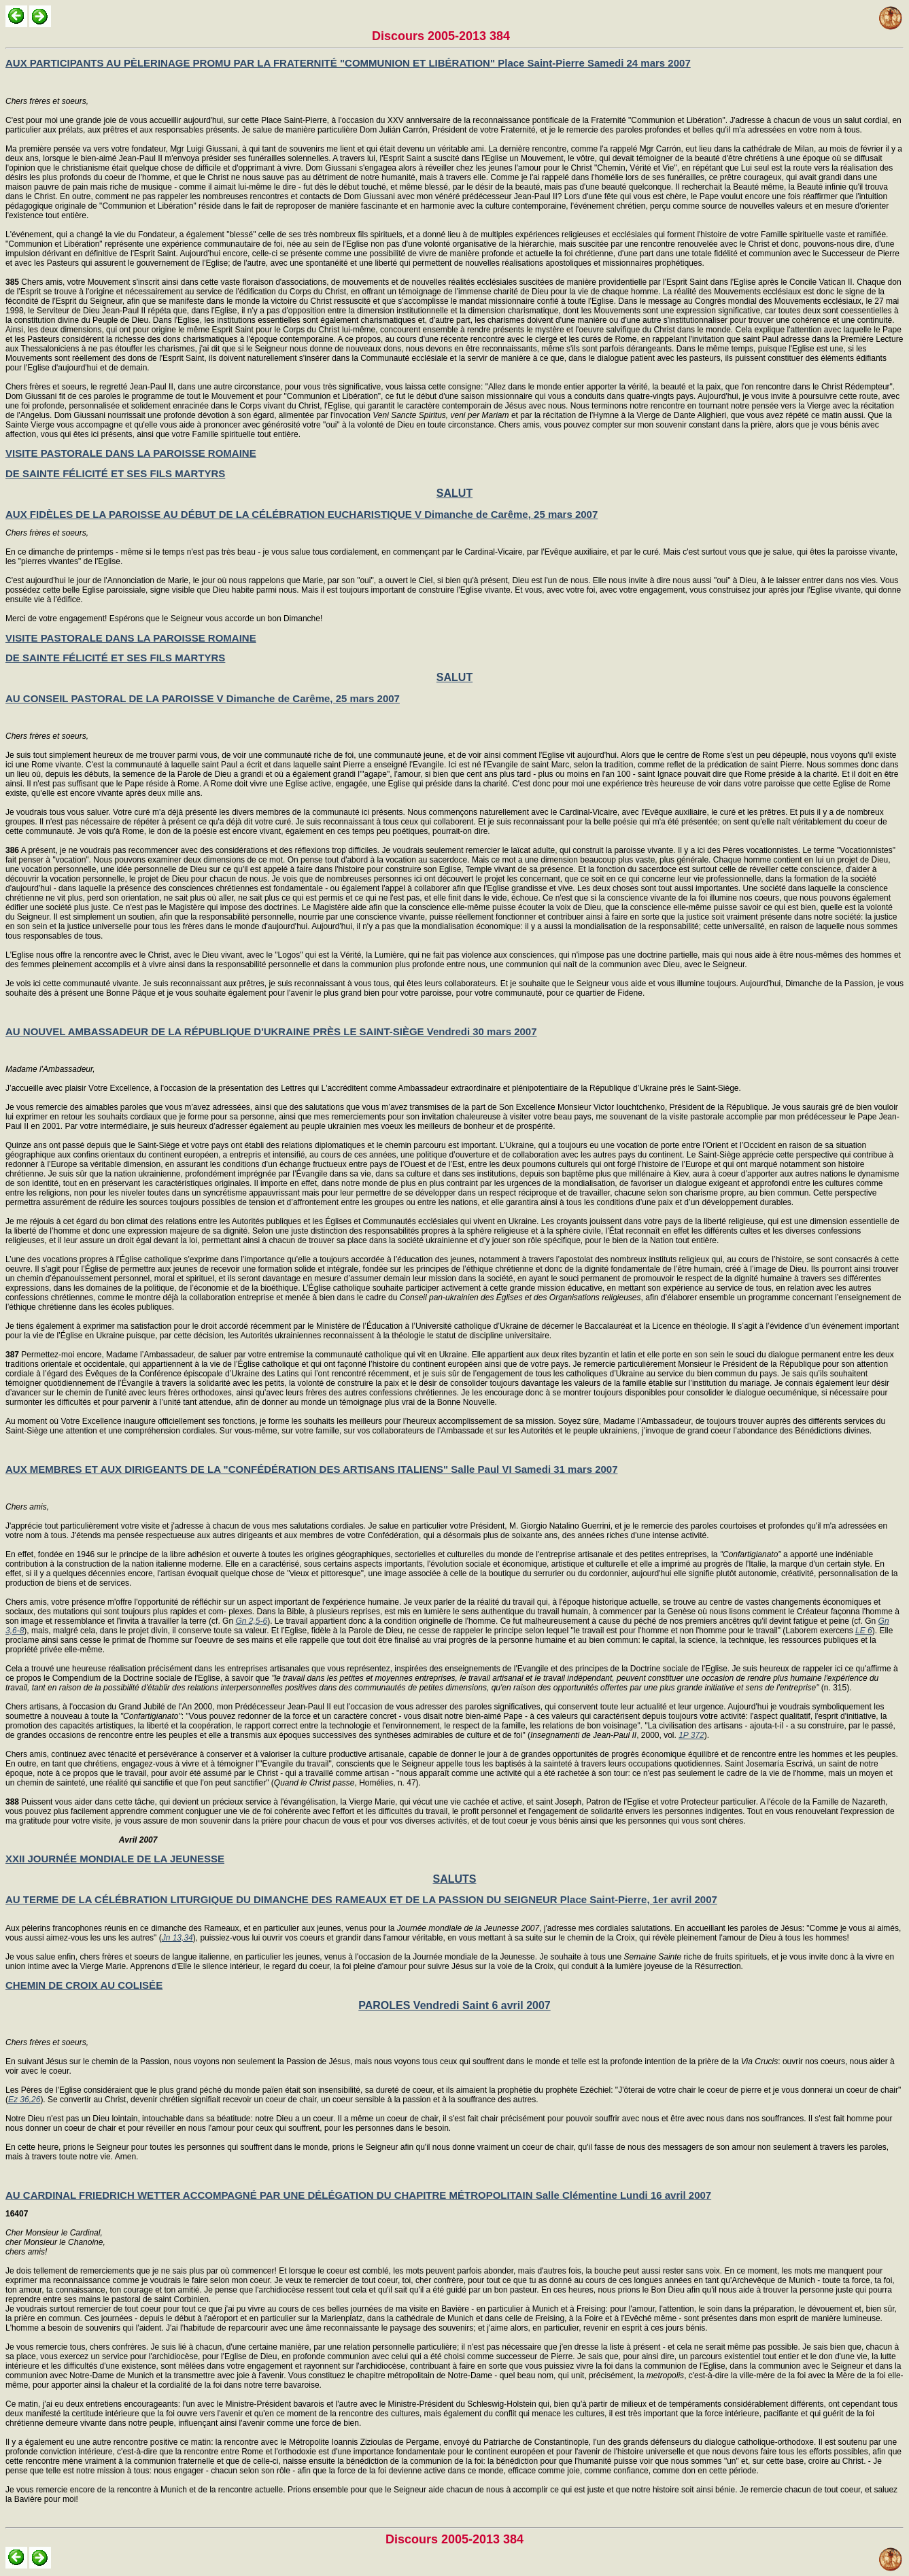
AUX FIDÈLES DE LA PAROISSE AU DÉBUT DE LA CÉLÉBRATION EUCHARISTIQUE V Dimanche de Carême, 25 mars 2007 (301, 514)
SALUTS (455, 1879)
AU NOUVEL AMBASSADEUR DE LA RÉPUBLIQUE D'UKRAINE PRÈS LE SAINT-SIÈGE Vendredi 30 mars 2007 (271, 1031)
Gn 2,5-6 (251, 1621)
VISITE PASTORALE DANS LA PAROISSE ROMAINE (130, 453)
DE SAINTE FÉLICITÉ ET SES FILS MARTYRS (115, 473)
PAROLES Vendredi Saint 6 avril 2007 (454, 2005)
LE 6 (863, 1630)
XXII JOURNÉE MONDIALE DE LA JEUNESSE (114, 1858)
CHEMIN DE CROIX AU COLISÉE (83, 1985)
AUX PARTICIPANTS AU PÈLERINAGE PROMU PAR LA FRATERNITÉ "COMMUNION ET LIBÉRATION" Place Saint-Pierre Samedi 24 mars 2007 (348, 63)
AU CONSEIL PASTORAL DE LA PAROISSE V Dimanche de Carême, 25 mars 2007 (202, 698)
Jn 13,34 (177, 1938)
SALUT (454, 493)
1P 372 (691, 1735)
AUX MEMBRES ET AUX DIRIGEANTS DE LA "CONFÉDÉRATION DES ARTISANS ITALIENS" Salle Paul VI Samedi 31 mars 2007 (311, 1469)
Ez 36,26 (24, 2099)
